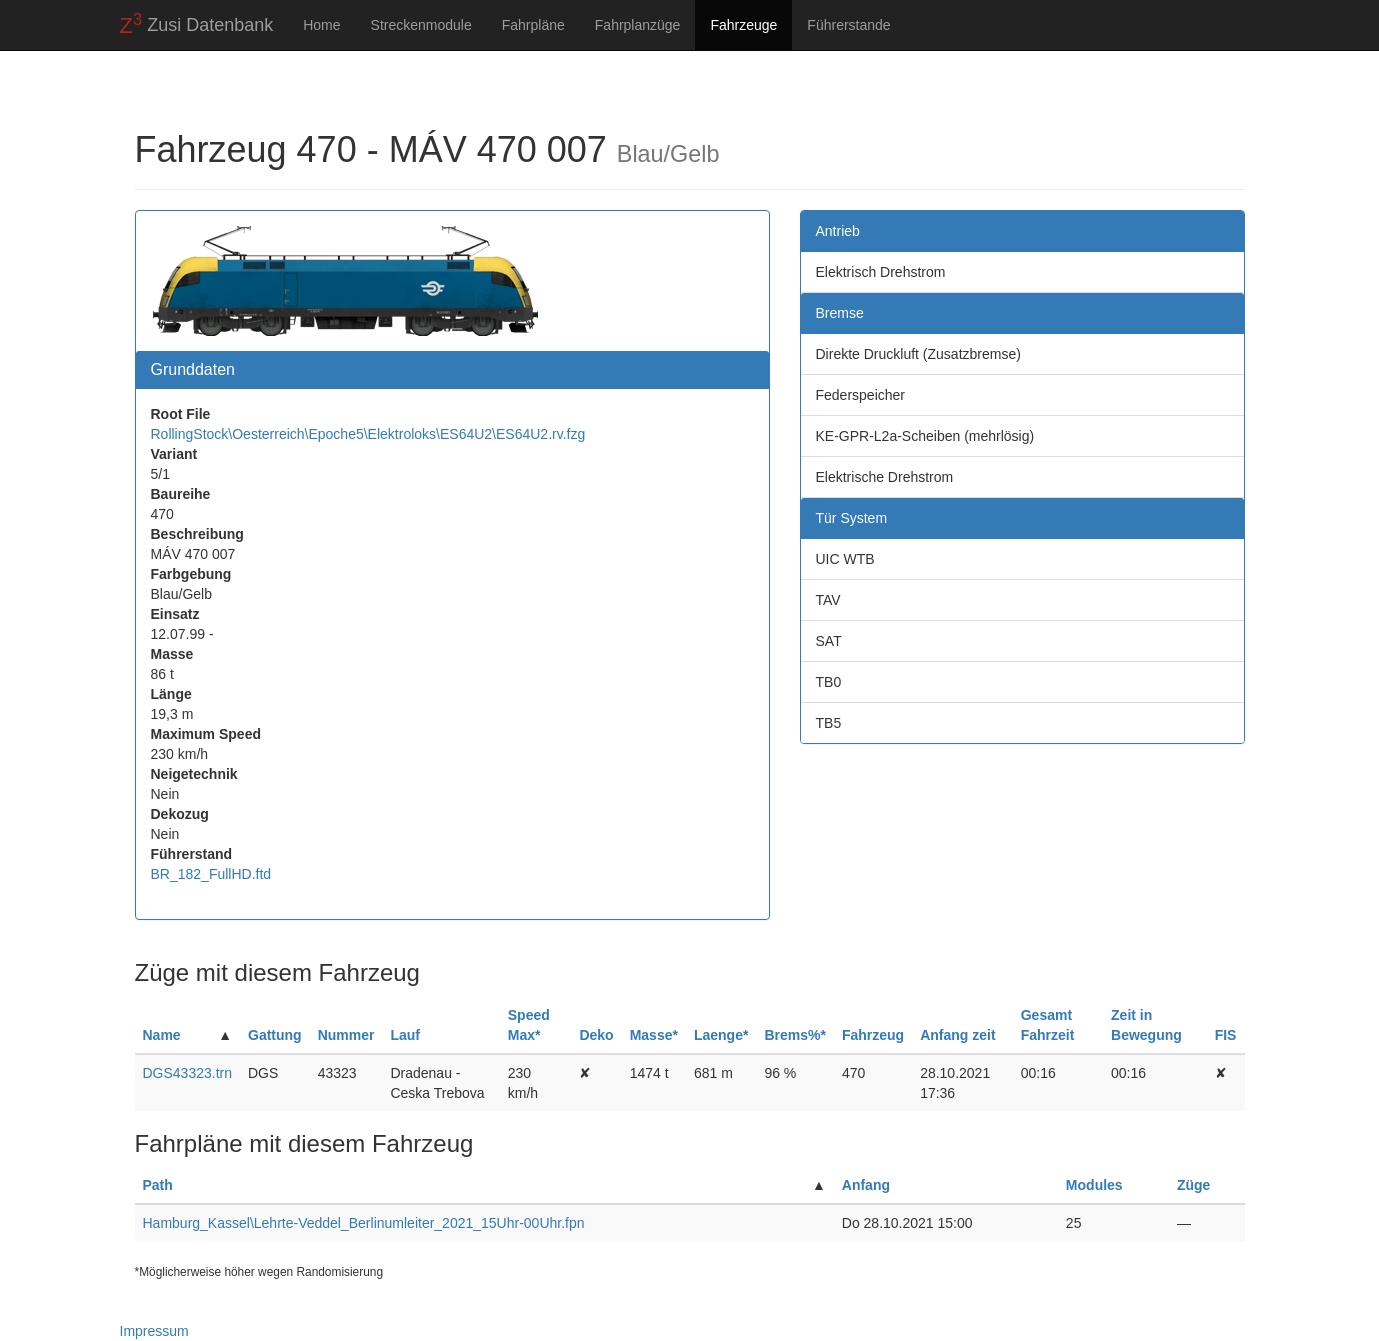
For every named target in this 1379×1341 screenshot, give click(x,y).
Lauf (405, 1035)
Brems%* (794, 1035)
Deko (596, 1035)
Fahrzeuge (743, 25)
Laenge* (721, 1035)
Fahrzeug (873, 1035)
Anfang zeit (957, 1035)
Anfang (866, 1185)
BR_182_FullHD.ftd (211, 874)
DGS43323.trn (188, 1073)
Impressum (154, 1331)
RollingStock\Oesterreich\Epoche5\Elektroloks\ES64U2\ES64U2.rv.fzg (368, 434)
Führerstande (848, 25)
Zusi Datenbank (197, 24)
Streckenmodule (421, 25)
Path (158, 1185)
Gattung (275, 1035)
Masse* (654, 1035)
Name (162, 1035)
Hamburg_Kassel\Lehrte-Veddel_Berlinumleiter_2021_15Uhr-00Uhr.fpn (364, 1223)
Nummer (346, 1035)
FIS (1226, 1035)
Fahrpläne (533, 25)
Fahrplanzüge (638, 25)
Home (321, 25)
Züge (1193, 1185)
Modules (1094, 1185)
